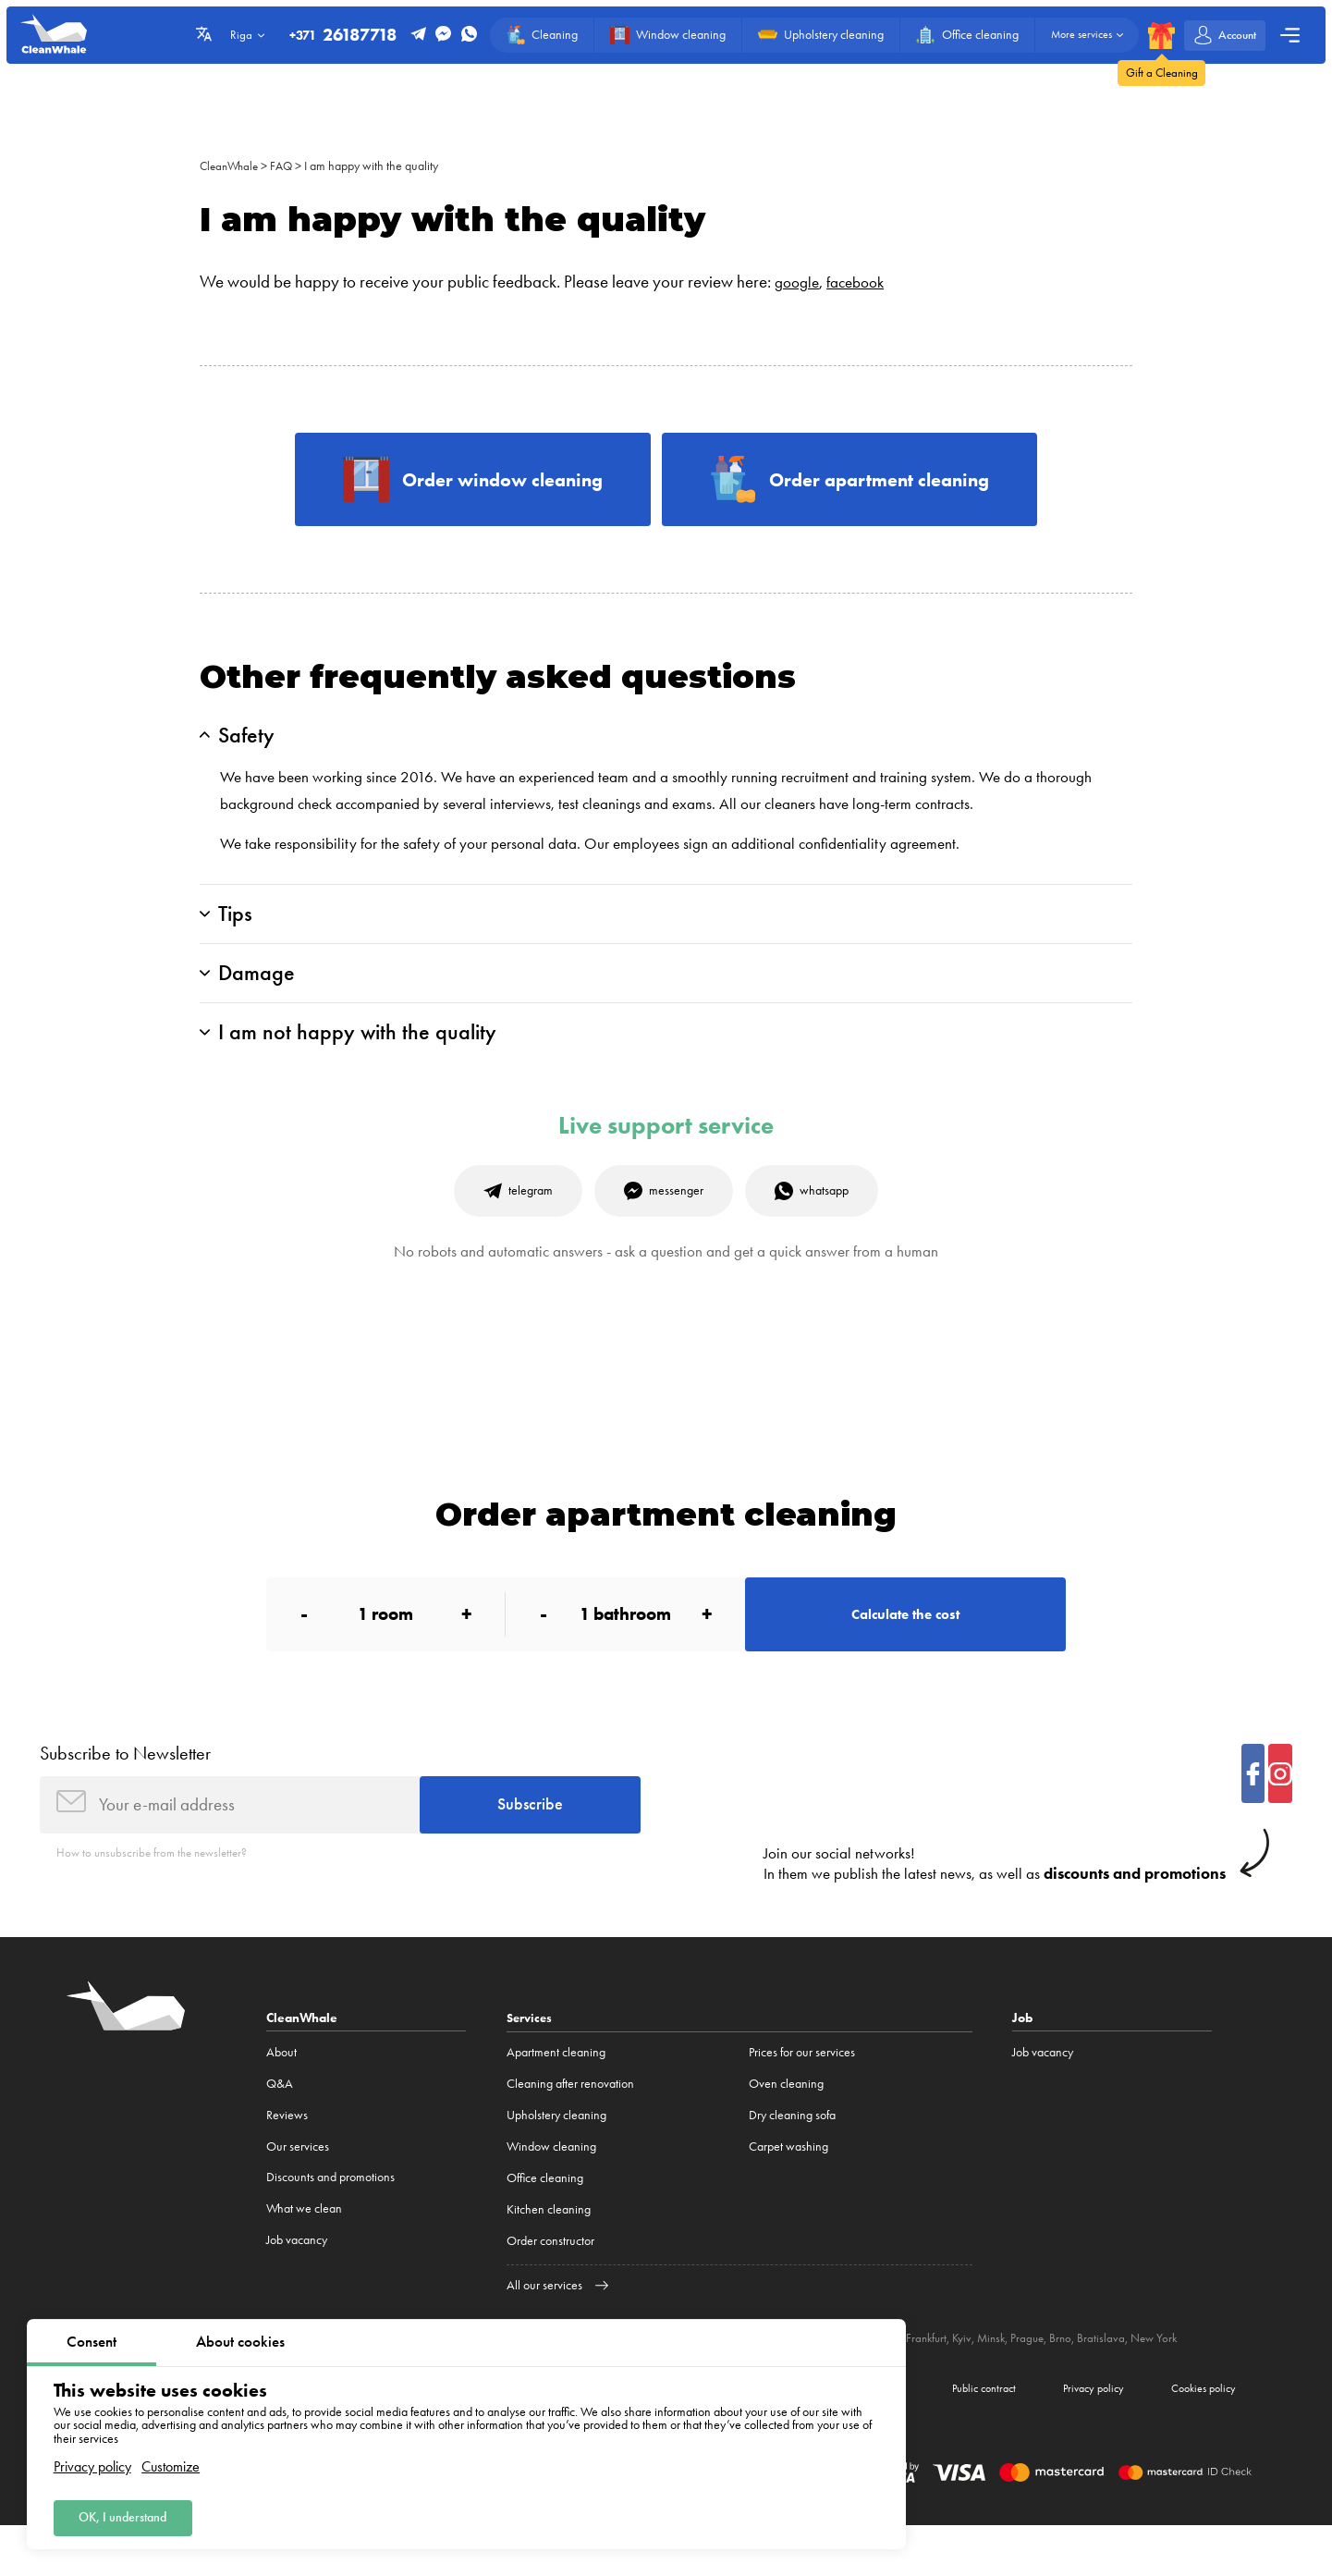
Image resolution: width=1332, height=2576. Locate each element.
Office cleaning (545, 2222)
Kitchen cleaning (549, 2254)
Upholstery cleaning (556, 2159)
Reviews (287, 2159)
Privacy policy (92, 2462)
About (281, 2096)
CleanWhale (231, 166)
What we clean (304, 2254)
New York (1188, 2383)
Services (531, 2062)
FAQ (287, 166)
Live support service (666, 1150)
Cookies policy (1196, 2436)
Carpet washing (788, 2191)
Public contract (948, 2436)
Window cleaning (551, 2191)
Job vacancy (296, 2285)
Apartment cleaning (556, 2096)
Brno (1092, 2383)
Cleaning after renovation (570, 2128)
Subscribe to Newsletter (125, 1791)
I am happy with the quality (379, 166)
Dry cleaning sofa (792, 2159)
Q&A (279, 2128)
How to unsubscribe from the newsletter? (157, 1896)
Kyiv (988, 2383)
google (799, 282)
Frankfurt (950, 2383)
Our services (297, 2191)
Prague (1057, 2383)
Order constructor (550, 2285)
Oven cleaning (786, 2128)
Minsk (1019, 2383)
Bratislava (1133, 2383)
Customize (170, 2462)
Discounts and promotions (330, 2222)
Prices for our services (802, 2096)
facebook (863, 282)
